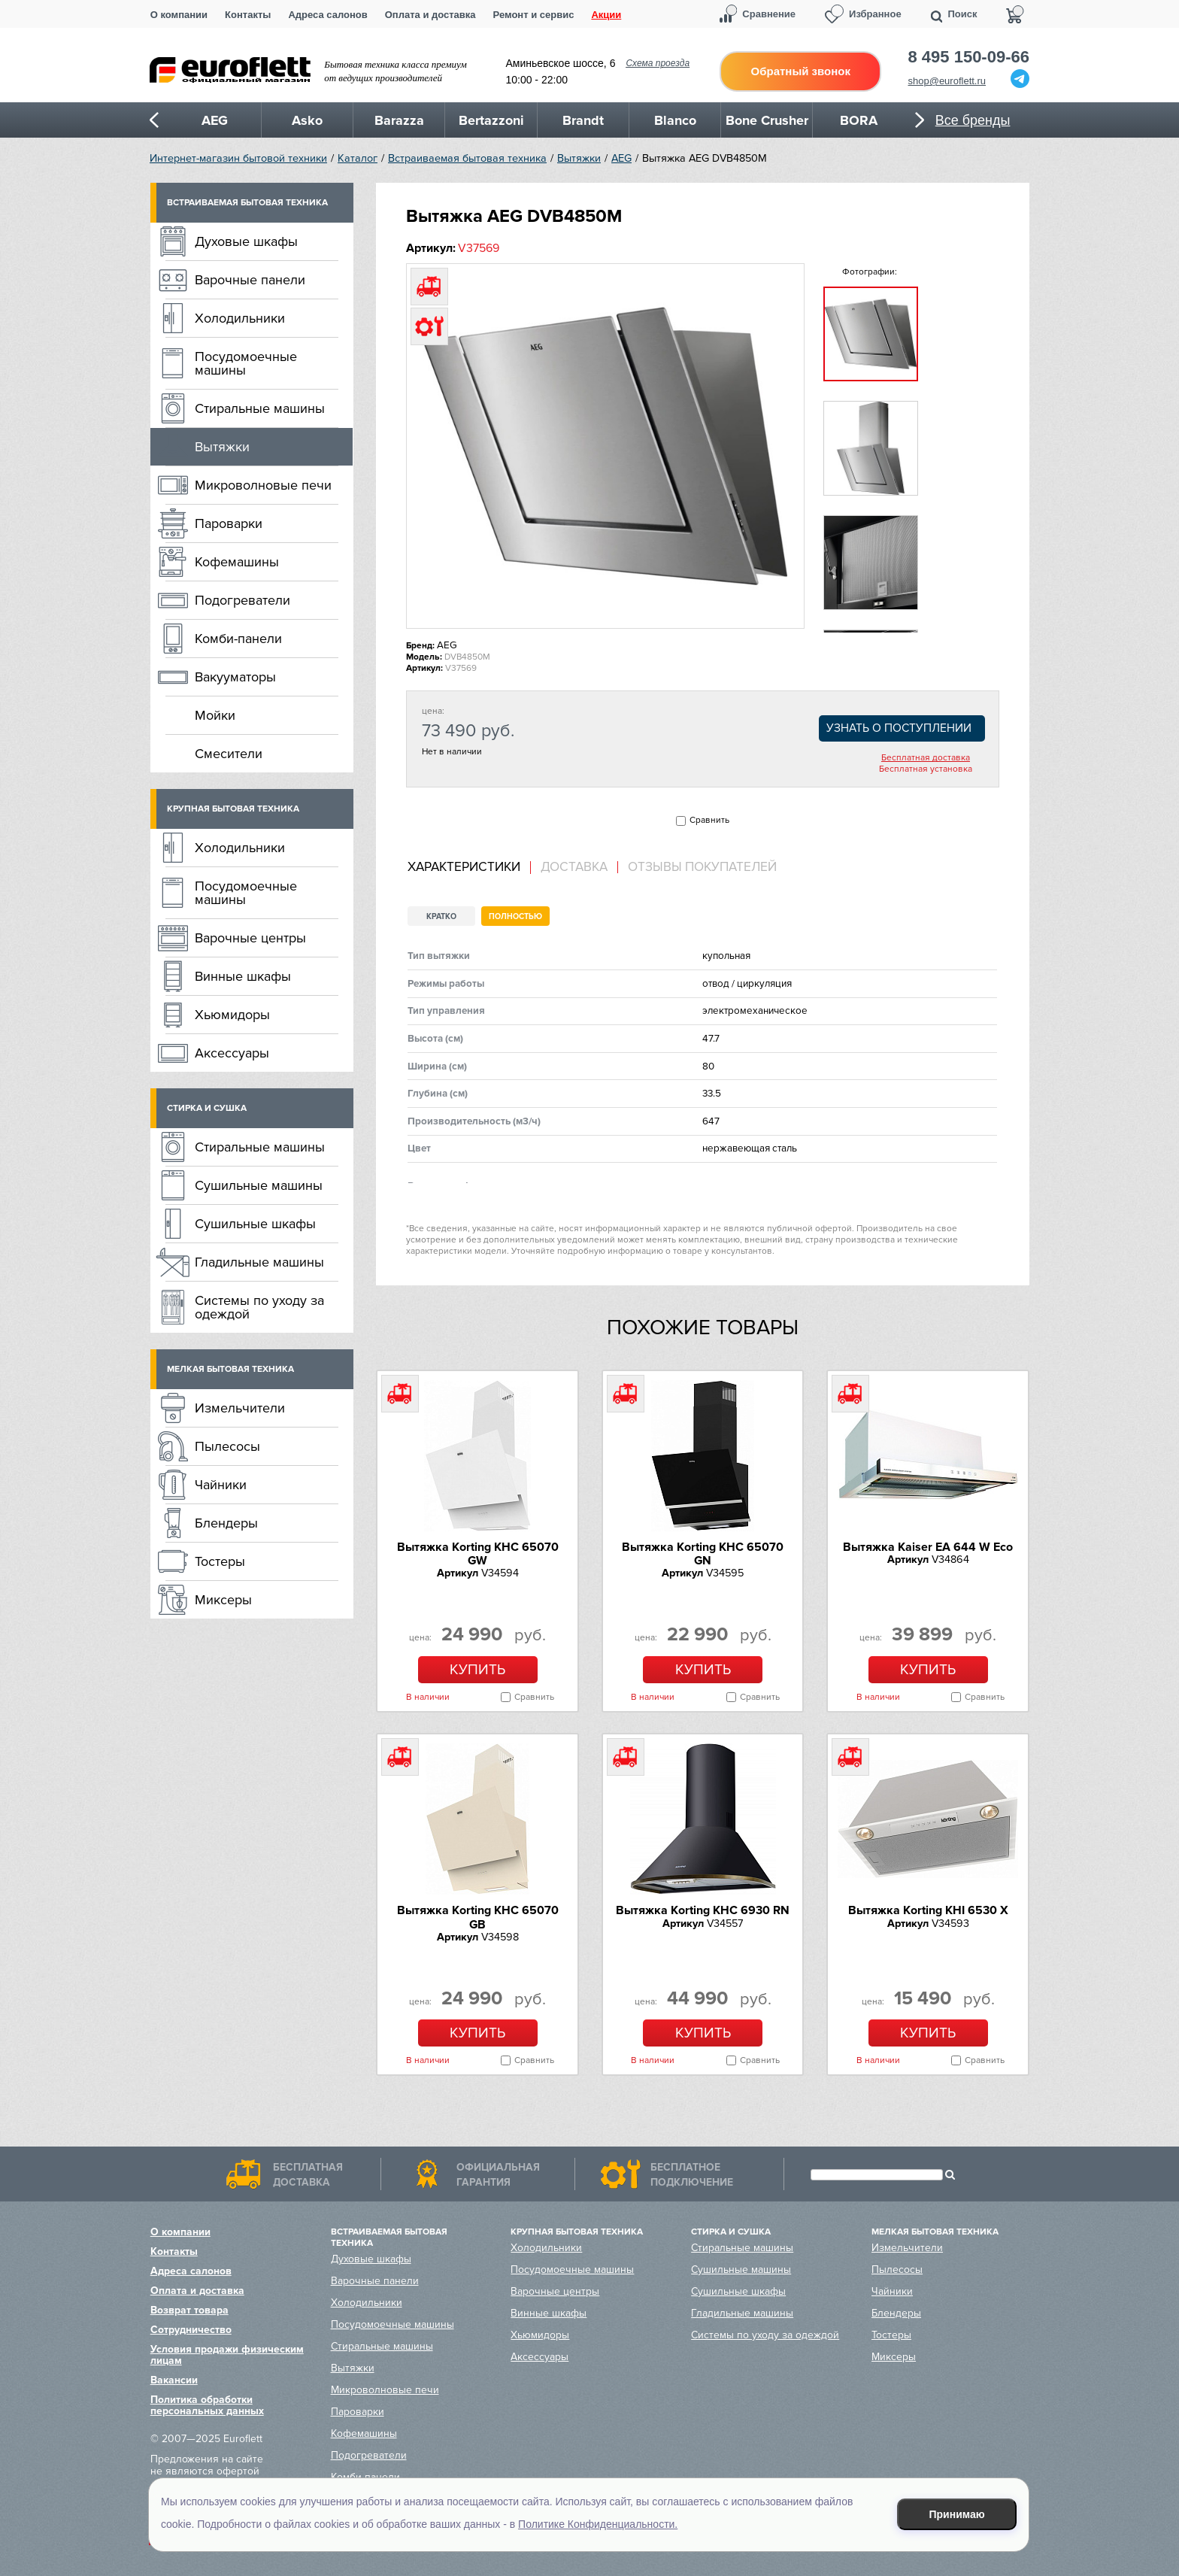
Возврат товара (189, 2310)
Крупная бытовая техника (233, 809)
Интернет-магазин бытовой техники (238, 158)
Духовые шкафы (246, 241)
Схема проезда (658, 63)
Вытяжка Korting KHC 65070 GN (702, 1554)
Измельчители (240, 1408)
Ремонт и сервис (533, 14)
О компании (179, 14)
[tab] (469, 867)
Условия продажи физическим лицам (227, 2355)
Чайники (221, 1484)
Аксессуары (232, 1053)
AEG (621, 158)
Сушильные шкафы (255, 1223)
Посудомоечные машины (246, 363)
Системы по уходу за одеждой (259, 1307)
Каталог (357, 158)
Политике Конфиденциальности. (597, 2524)
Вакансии (174, 2380)
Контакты (248, 14)
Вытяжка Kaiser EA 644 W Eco (928, 1547)
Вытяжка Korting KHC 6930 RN (703, 1910)
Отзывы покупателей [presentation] (702, 867)
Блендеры (226, 1523)
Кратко (441, 916)
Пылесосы (227, 1446)
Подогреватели (242, 600)
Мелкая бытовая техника (230, 1369)
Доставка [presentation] (574, 867)
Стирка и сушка (207, 1108)
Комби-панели (238, 638)
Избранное (875, 14)
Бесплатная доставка (925, 758)
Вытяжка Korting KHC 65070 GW (478, 1554)
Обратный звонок (800, 71)
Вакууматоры (235, 677)
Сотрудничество (191, 2329)
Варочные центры (250, 938)
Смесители (228, 753)
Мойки (215, 715)
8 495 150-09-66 (968, 57)
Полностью (515, 916)
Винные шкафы (243, 976)
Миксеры (223, 1599)
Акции (606, 14)
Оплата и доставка (430, 14)
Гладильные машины (259, 1262)
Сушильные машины (259, 1185)
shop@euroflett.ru (947, 80)
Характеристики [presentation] (464, 867)
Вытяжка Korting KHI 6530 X (928, 1910)
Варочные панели (250, 280)
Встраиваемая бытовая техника (467, 158)
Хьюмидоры (232, 1014)
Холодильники (240, 318)
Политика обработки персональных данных (207, 2405)
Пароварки (228, 523)
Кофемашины (237, 562)
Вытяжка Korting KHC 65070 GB (478, 1917)
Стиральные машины (260, 408)
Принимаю (957, 2514)
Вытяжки (579, 158)
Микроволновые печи (263, 485)
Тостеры (220, 1561)
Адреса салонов (327, 14)
